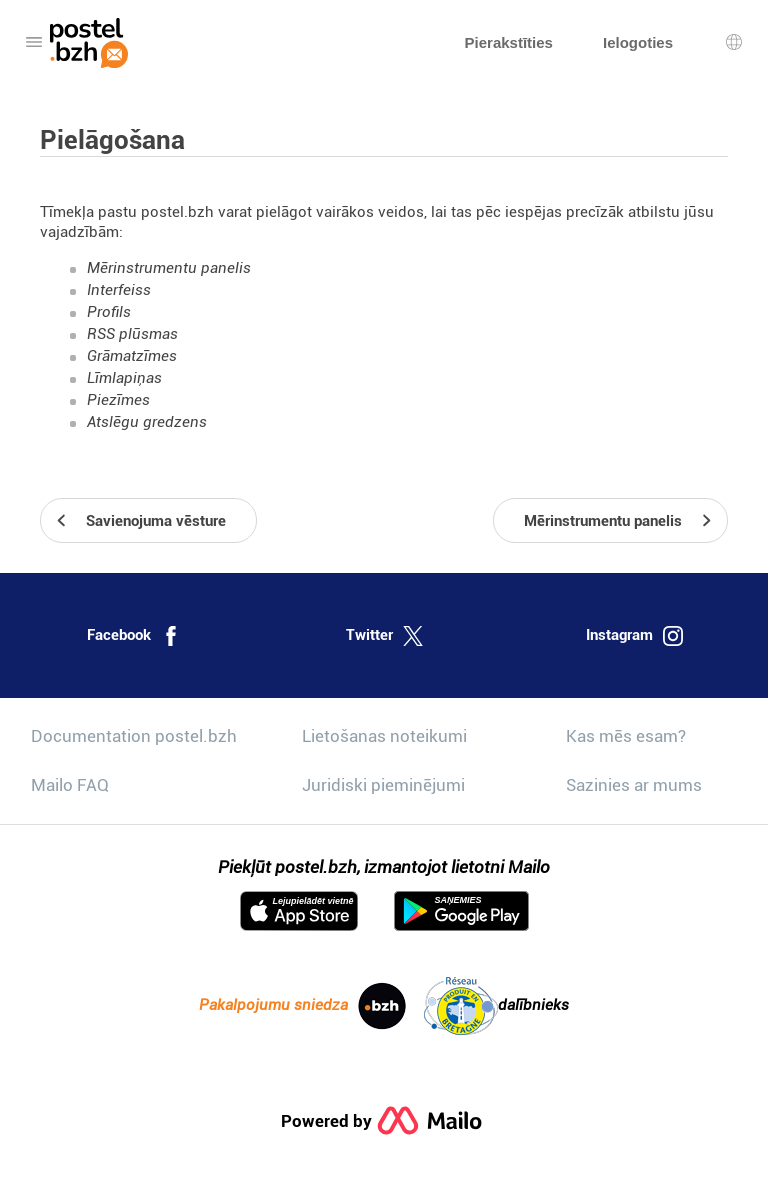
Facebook (134, 636)
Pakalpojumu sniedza (302, 1006)
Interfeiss (119, 290)
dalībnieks (496, 1006)
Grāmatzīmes (132, 356)
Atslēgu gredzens (147, 422)
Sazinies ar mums (634, 785)
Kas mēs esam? (626, 736)
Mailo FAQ (70, 785)
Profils (109, 312)
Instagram (634, 636)
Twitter (384, 636)
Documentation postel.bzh (134, 736)
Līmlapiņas (124, 378)
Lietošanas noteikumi (384, 736)
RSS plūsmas (132, 334)
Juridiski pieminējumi (383, 785)
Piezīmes (118, 400)
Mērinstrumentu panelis (169, 268)
